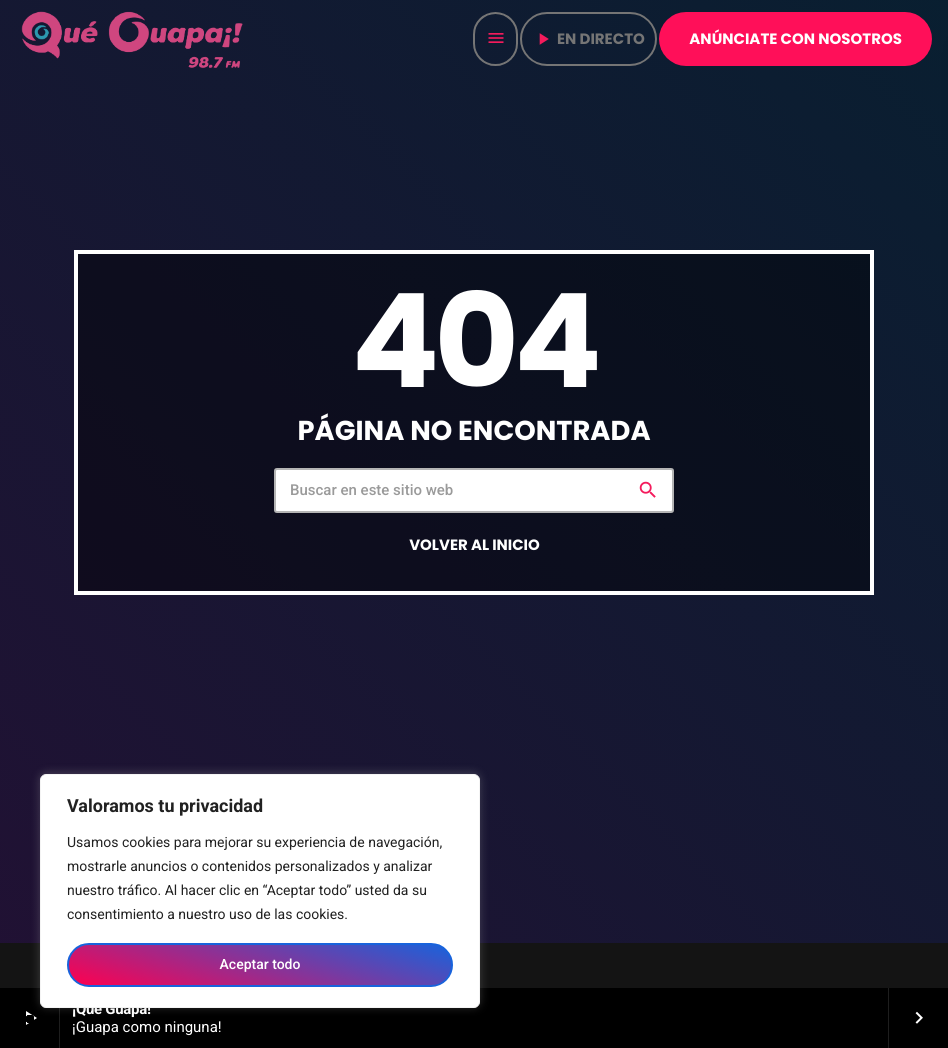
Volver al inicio (474, 545)
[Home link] (134, 39)
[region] (260, 891)
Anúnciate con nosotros (795, 39)
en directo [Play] (589, 39)
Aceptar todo (260, 965)
